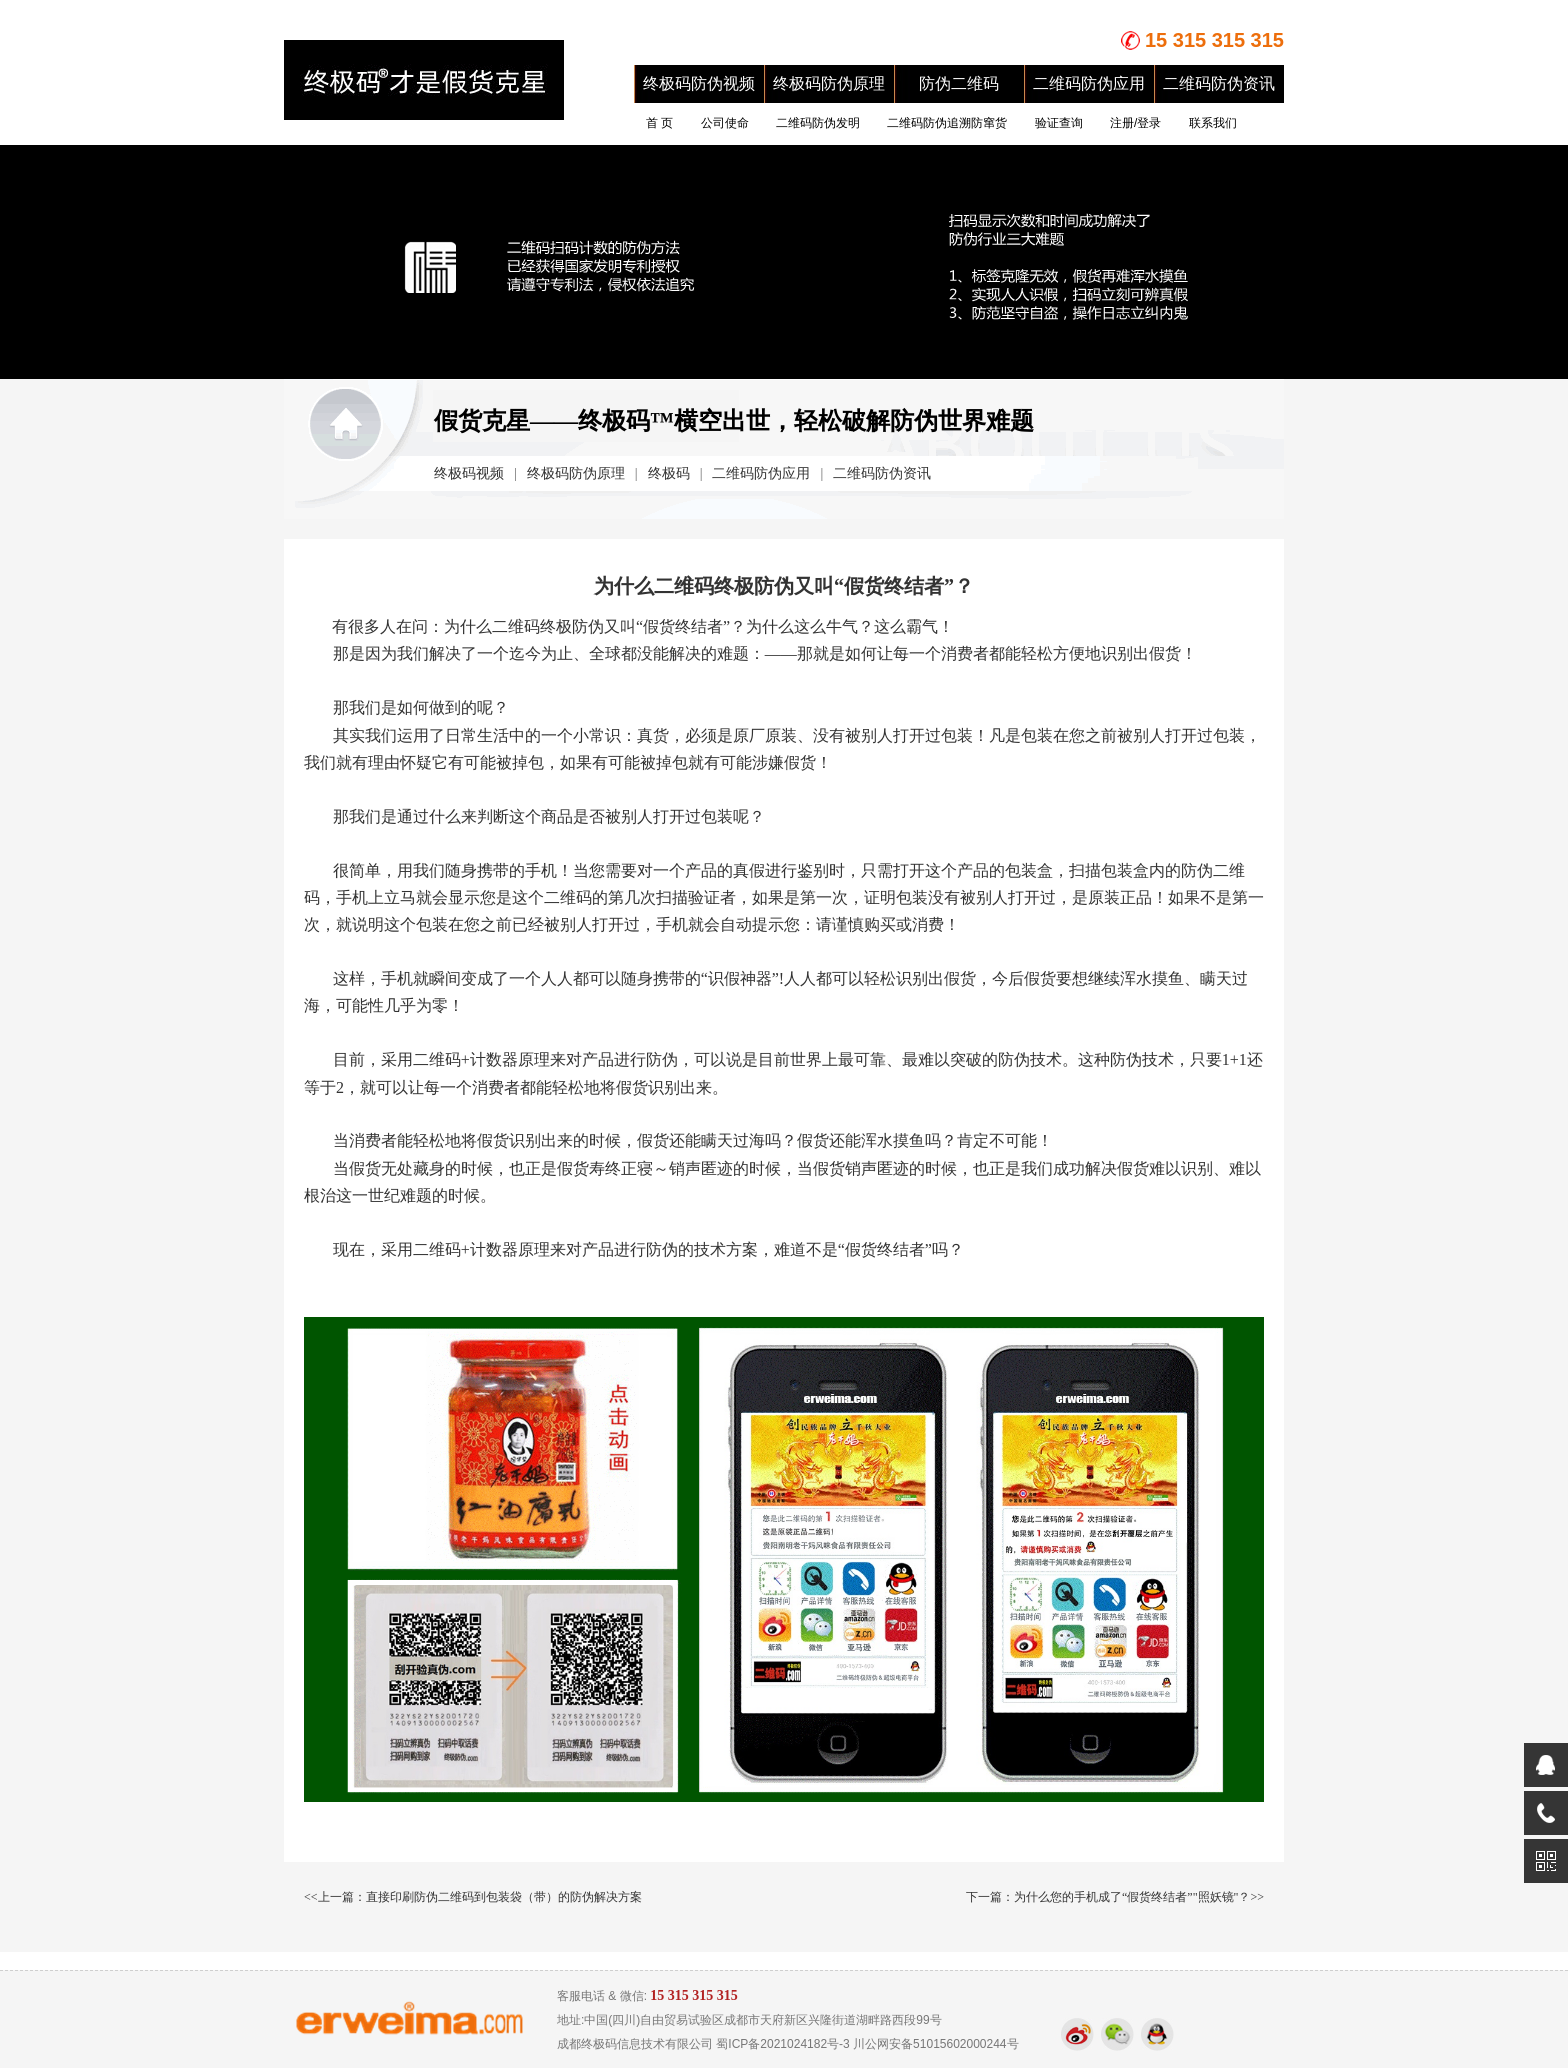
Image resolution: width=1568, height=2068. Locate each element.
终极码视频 (469, 473)
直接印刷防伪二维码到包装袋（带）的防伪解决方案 (504, 1897)
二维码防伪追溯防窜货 (947, 123)
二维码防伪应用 (1089, 83)
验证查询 (1059, 123)
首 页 (659, 123)
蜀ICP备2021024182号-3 (782, 2044)
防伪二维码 (959, 83)
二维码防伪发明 (818, 123)
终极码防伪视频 (699, 83)
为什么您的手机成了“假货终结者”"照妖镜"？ (1132, 1897)
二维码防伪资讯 (1219, 83)
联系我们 (1213, 123)
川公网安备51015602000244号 (935, 2044)
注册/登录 (1135, 123)
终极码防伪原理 (829, 83)
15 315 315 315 (1214, 40)
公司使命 (725, 123)
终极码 (669, 473)
